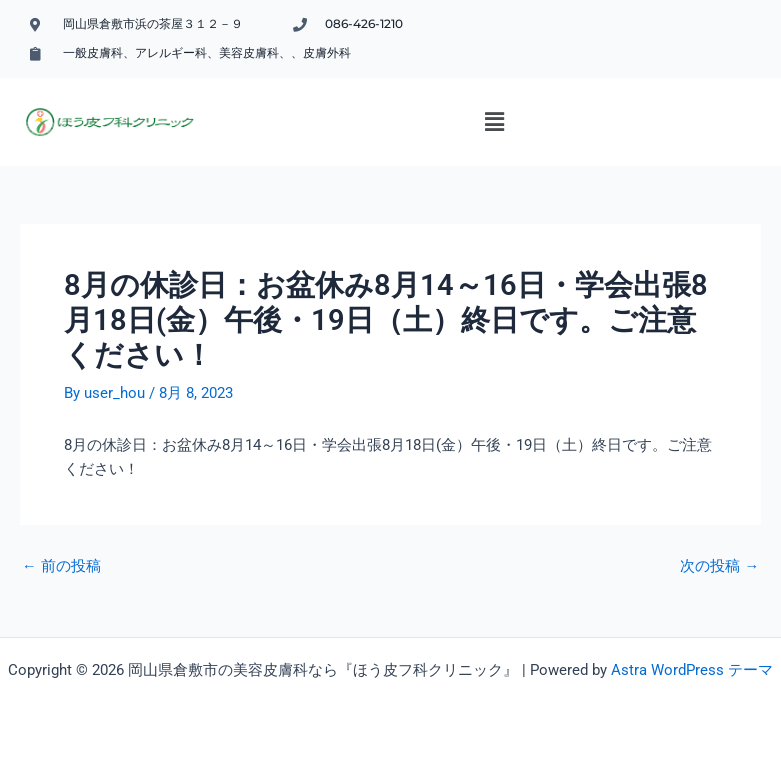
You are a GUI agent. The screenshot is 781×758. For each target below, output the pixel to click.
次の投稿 (719, 566)
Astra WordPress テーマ (692, 670)
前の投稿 (61, 566)
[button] (494, 122)
